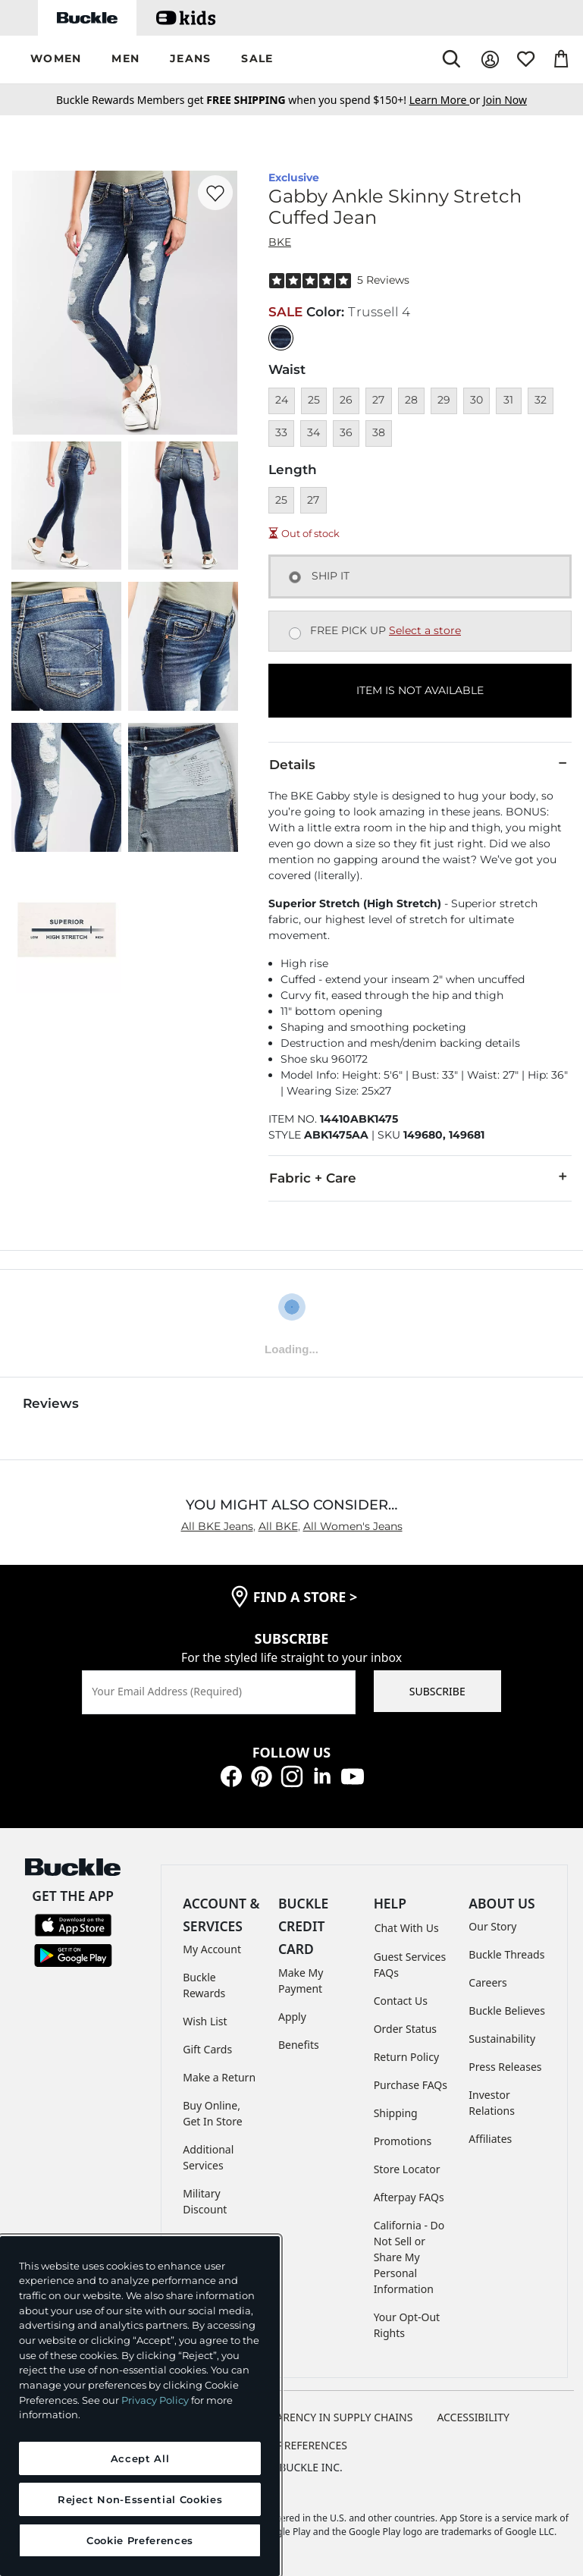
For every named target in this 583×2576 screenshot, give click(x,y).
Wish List (205, 2021)
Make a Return (219, 2077)
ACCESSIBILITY (473, 2417)
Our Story (492, 1926)
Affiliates (490, 2138)
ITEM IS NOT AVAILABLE (420, 690)
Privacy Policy (155, 2400)
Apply (292, 2016)
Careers (487, 1982)
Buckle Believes (507, 2010)
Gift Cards (207, 2049)
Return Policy (406, 2057)
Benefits (298, 2044)
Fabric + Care (420, 1177)
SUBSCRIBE (437, 1691)
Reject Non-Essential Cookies (140, 2499)
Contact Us (401, 2000)
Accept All (140, 2458)
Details (420, 764)
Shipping (396, 2113)
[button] (55, 59)
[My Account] (490, 59)
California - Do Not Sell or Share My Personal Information (409, 2257)
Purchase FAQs (410, 2085)
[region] (140, 2406)
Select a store (425, 630)
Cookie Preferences (291, 2445)
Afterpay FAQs (409, 2197)
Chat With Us (407, 1928)
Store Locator (407, 2169)
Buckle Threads (506, 1954)
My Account (212, 1949)
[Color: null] (281, 338)
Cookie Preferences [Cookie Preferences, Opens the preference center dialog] (139, 2540)
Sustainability (502, 2038)
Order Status (405, 2029)
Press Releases (505, 2066)
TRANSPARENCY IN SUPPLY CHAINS (325, 2417)
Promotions (403, 2141)
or (446, 100)
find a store (305, 1597)
